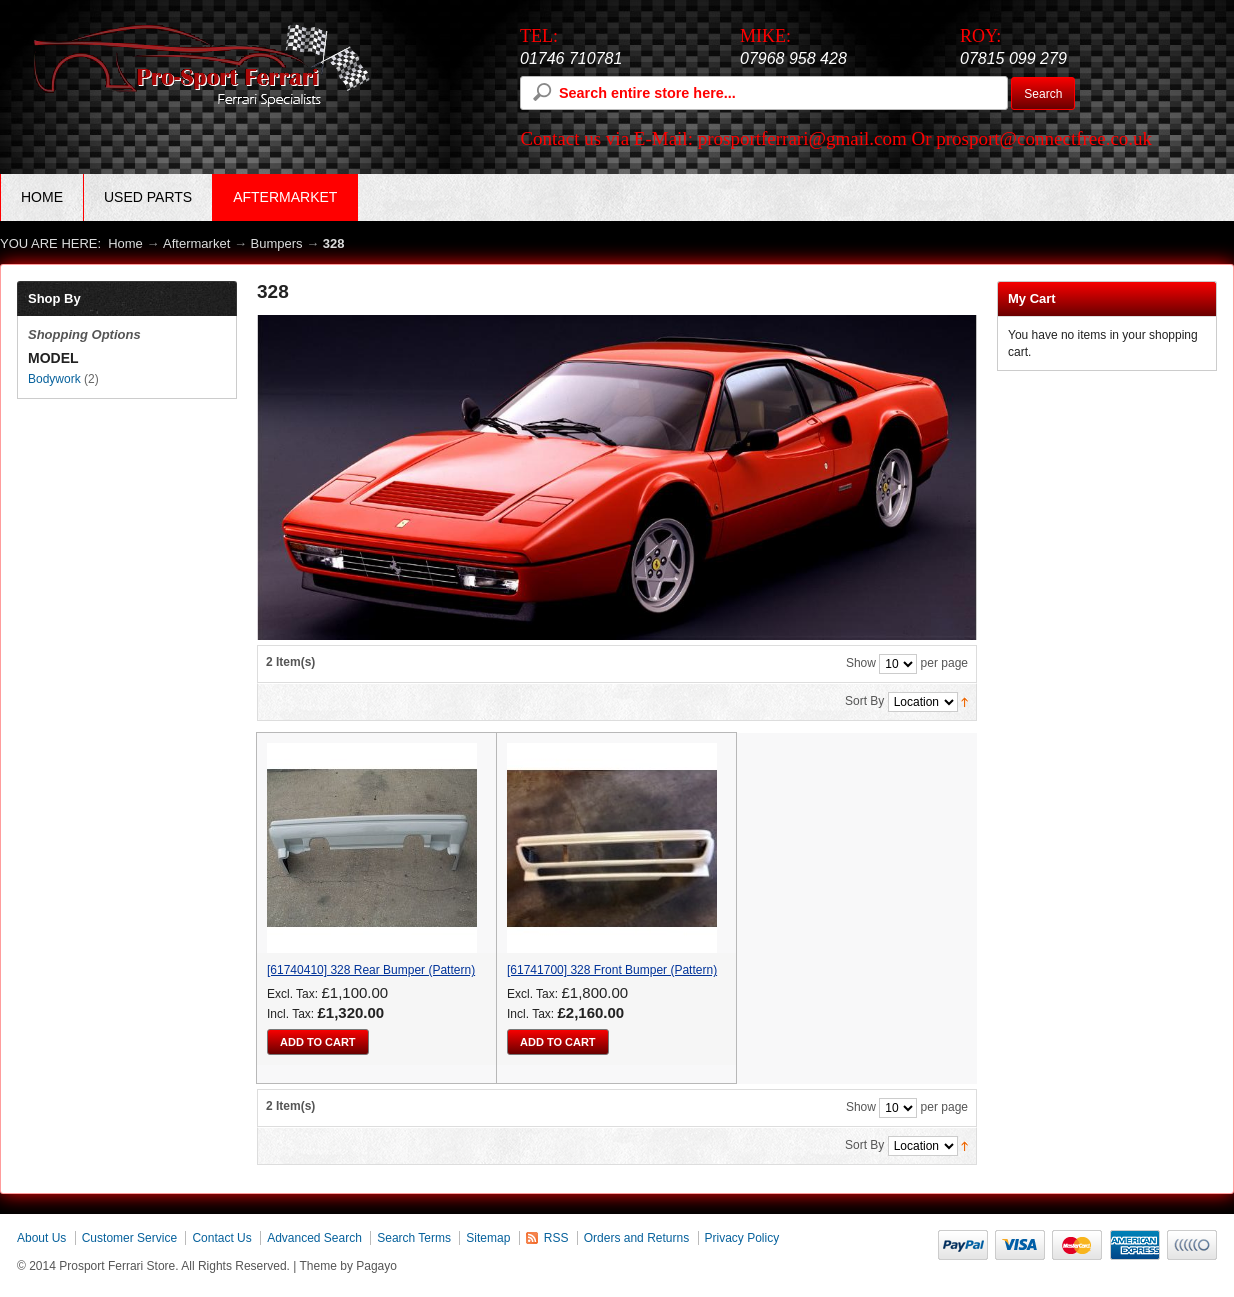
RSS (556, 1238)
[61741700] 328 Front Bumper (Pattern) (612, 970)
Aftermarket (196, 243)
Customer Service (129, 1238)
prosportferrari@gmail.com (802, 138)
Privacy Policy (742, 1238)
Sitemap (488, 1238)
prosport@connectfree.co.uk (1044, 138)
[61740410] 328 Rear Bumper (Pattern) (371, 970)
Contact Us (221, 1238)
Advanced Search (314, 1238)
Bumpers (277, 243)
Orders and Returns (636, 1238)
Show (861, 663)
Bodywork (54, 379)
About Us (41, 1238)
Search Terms (414, 1238)
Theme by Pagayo (348, 1266)
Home (42, 197)
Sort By (864, 701)
